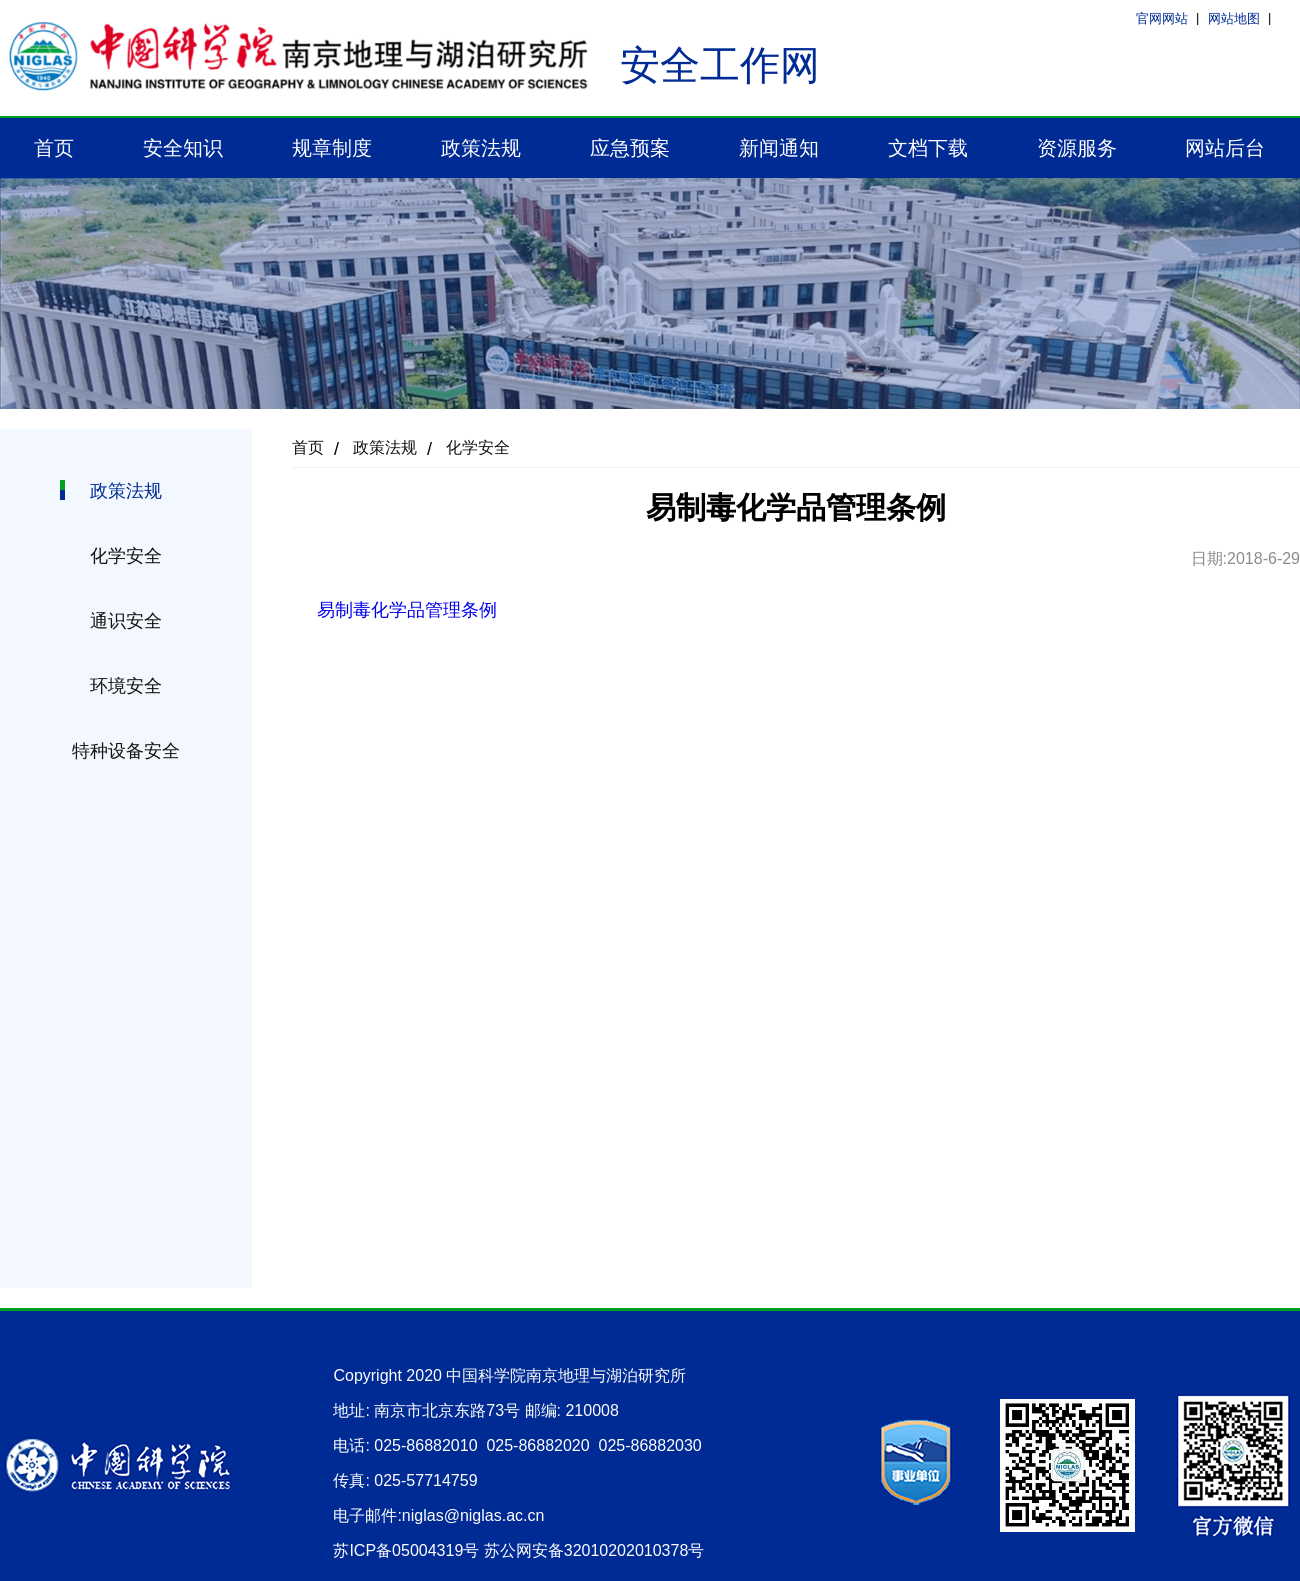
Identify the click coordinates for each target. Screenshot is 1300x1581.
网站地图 (1234, 18)
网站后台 (1225, 148)
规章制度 (332, 148)
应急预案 (630, 148)
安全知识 (183, 148)
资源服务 (1077, 148)
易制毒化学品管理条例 (407, 610)
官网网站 (1162, 18)
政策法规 (481, 148)
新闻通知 (779, 148)
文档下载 (928, 148)
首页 (54, 148)
